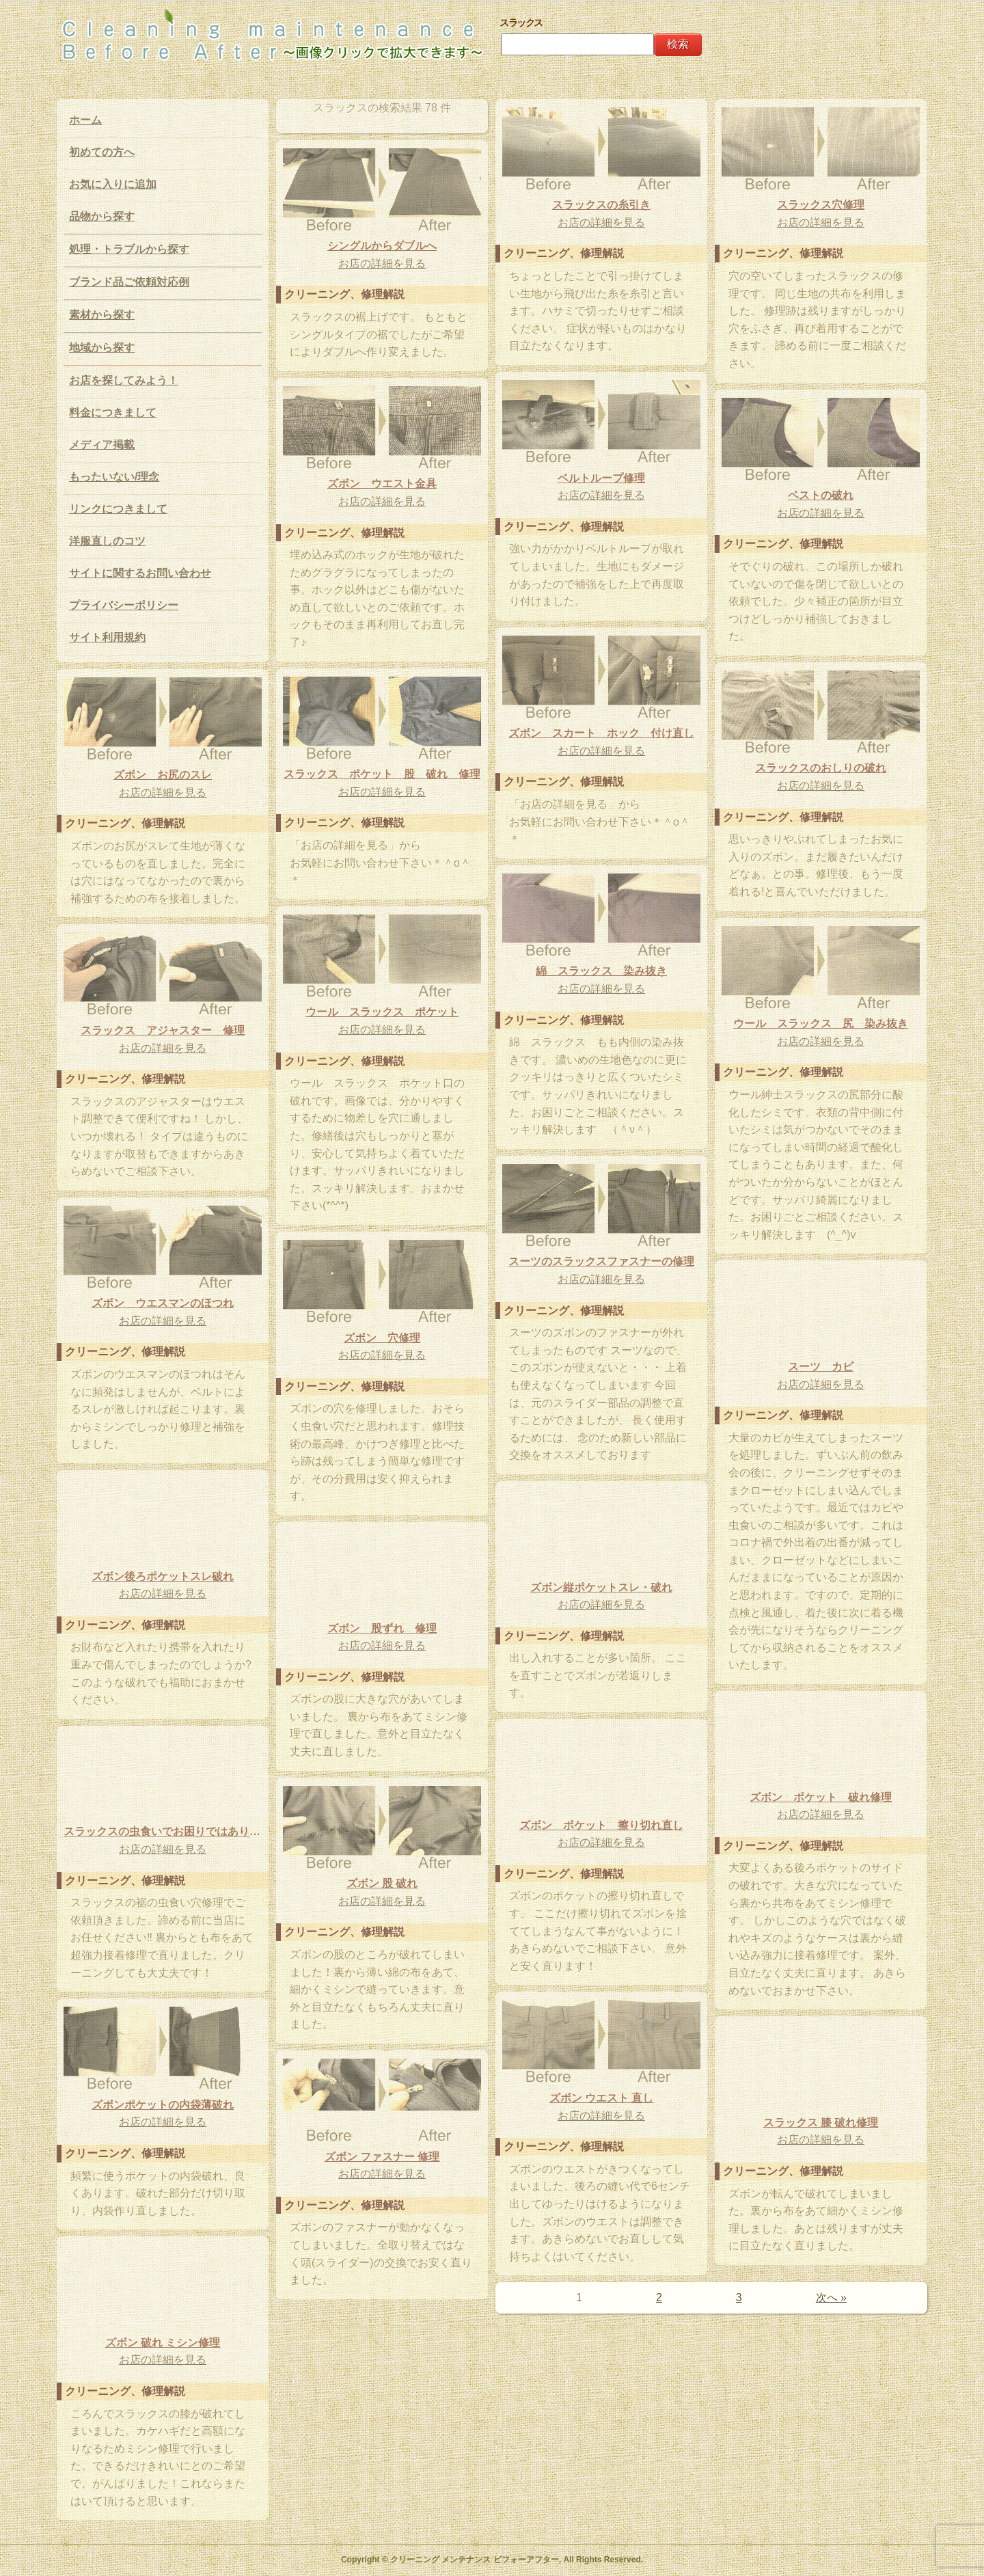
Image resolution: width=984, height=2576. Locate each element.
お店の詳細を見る (601, 222)
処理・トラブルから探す (129, 249)
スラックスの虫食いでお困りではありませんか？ (163, 1831)
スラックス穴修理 (820, 205)
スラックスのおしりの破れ (820, 768)
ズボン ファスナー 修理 (382, 2157)
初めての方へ (102, 152)
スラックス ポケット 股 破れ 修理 (382, 774)
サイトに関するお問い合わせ (140, 573)
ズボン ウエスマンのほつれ (163, 1303)
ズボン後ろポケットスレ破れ (163, 1576)
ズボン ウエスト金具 (382, 483)
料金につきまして (112, 412)
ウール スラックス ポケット (382, 1012)
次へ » (831, 2297)
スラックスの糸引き (601, 205)
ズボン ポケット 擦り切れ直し (601, 1825)
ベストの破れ (820, 495)
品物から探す (102, 216)
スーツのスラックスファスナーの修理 (601, 1261)
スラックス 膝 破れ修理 (821, 2122)
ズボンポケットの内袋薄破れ (163, 2105)
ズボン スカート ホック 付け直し (601, 733)
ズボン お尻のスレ (162, 775)
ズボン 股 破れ (382, 1883)
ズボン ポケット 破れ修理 (821, 1797)
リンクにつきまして (118, 509)
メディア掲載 (102, 444)
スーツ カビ (820, 1366)
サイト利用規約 (107, 637)
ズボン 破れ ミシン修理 (163, 2342)
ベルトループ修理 (601, 478)
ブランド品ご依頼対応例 (129, 282)
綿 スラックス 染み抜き (601, 971)
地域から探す (102, 347)
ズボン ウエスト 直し (601, 2098)
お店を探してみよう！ (123, 380)
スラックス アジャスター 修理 (163, 1030)
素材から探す (102, 315)
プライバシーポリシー (123, 605)
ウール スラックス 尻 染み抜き (820, 1023)
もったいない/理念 (114, 477)
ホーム (85, 120)
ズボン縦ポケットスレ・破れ (601, 1587)
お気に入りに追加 (112, 184)
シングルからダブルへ (382, 246)
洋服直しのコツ (107, 541)
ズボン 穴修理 (382, 1338)
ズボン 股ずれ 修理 (382, 1628)
